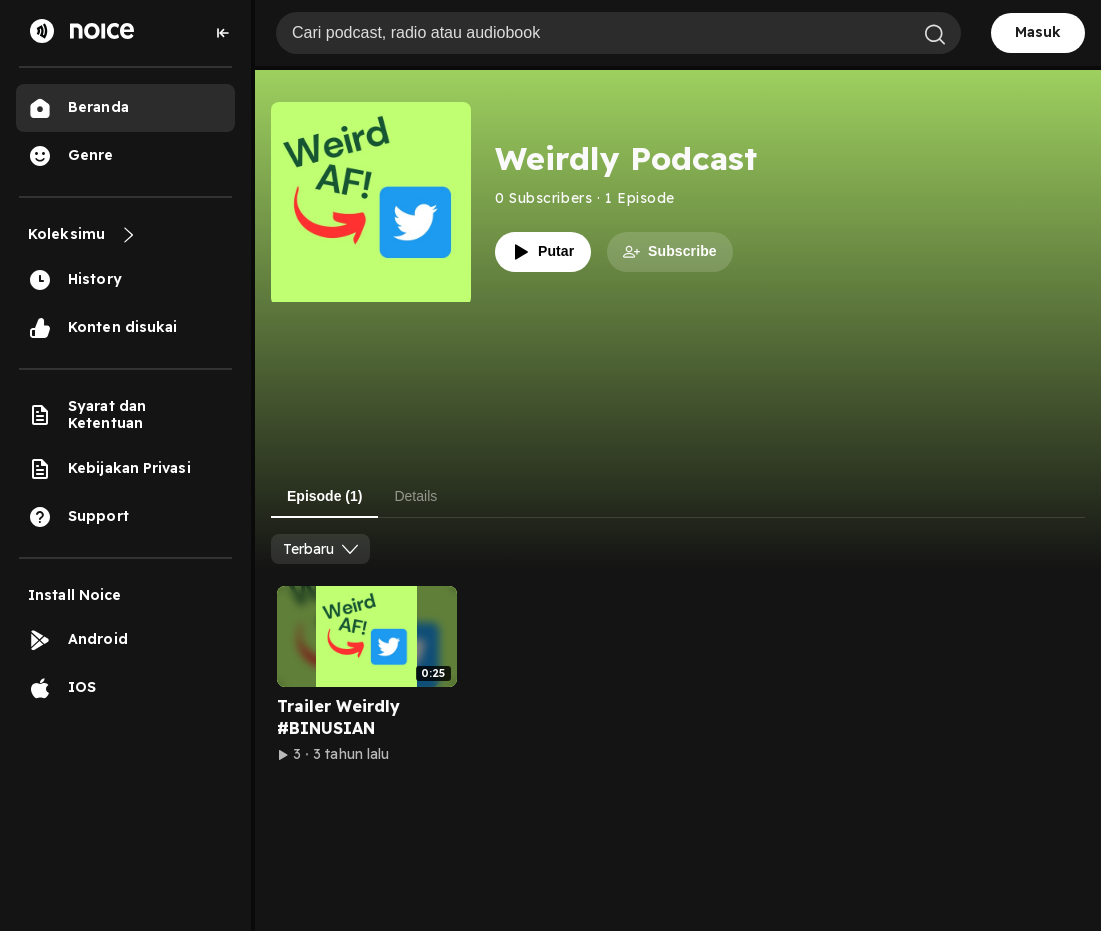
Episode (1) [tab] (324, 496)
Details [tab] (415, 496)
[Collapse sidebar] (223, 33)
